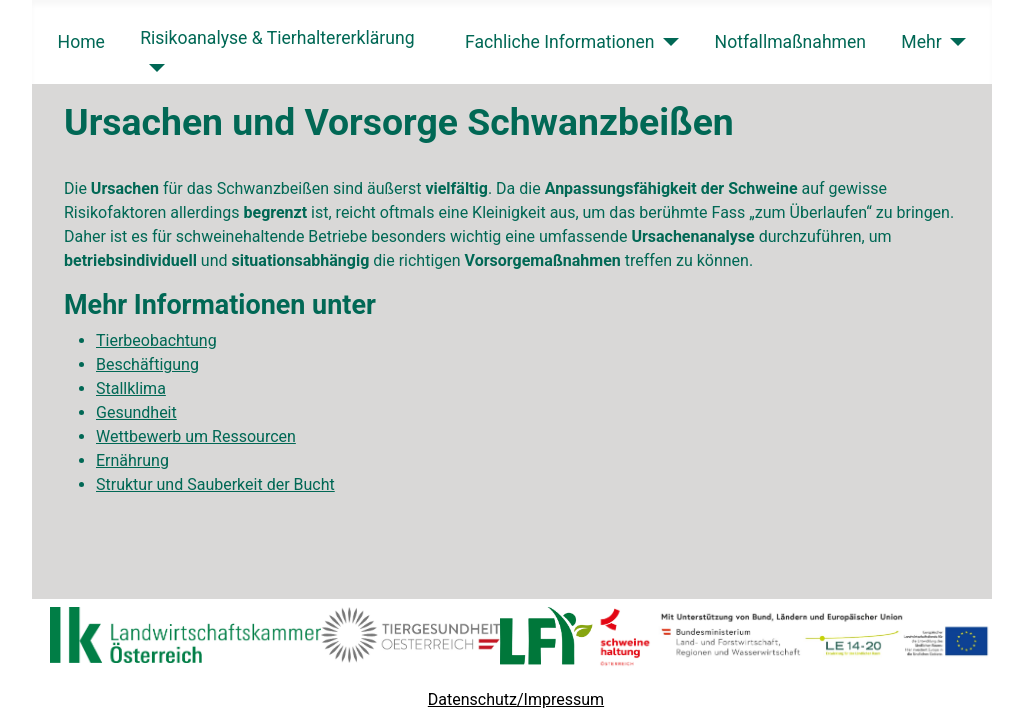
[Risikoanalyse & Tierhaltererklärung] (152, 68)
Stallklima (131, 388)
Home (81, 42)
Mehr (921, 42)
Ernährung (132, 460)
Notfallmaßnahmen (791, 42)
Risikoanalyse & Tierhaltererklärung (277, 38)
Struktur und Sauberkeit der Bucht (215, 484)
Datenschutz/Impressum (516, 699)
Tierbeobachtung (156, 340)
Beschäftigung (147, 364)
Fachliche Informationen (560, 42)
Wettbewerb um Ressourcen (196, 436)
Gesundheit (136, 412)
